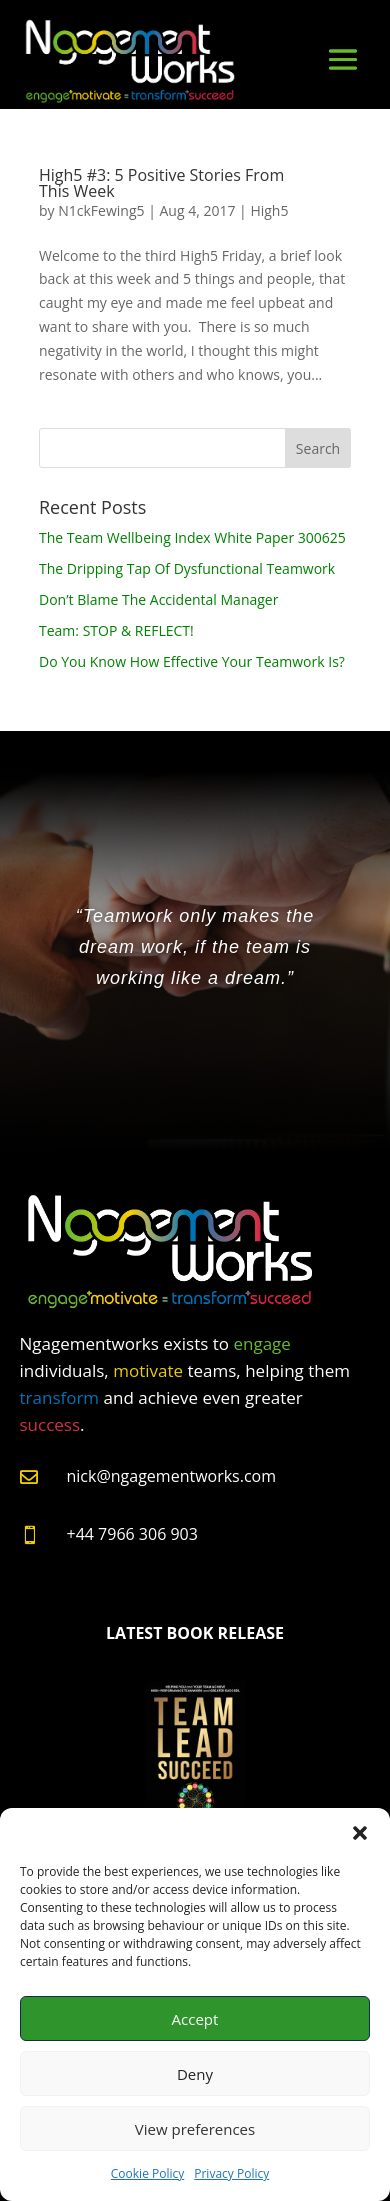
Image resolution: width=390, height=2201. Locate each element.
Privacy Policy (231, 2173)
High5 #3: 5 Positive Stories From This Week (161, 183)
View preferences (195, 2129)
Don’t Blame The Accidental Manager (158, 599)
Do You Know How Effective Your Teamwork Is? (192, 661)
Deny (195, 2074)
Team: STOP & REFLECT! (116, 630)
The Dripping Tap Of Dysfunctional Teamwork (187, 568)
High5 (269, 210)
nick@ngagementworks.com (172, 1476)
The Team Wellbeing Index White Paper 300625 (192, 537)
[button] (360, 1833)
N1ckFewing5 (101, 210)
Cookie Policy (147, 2173)
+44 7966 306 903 (132, 1534)
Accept (195, 2019)
